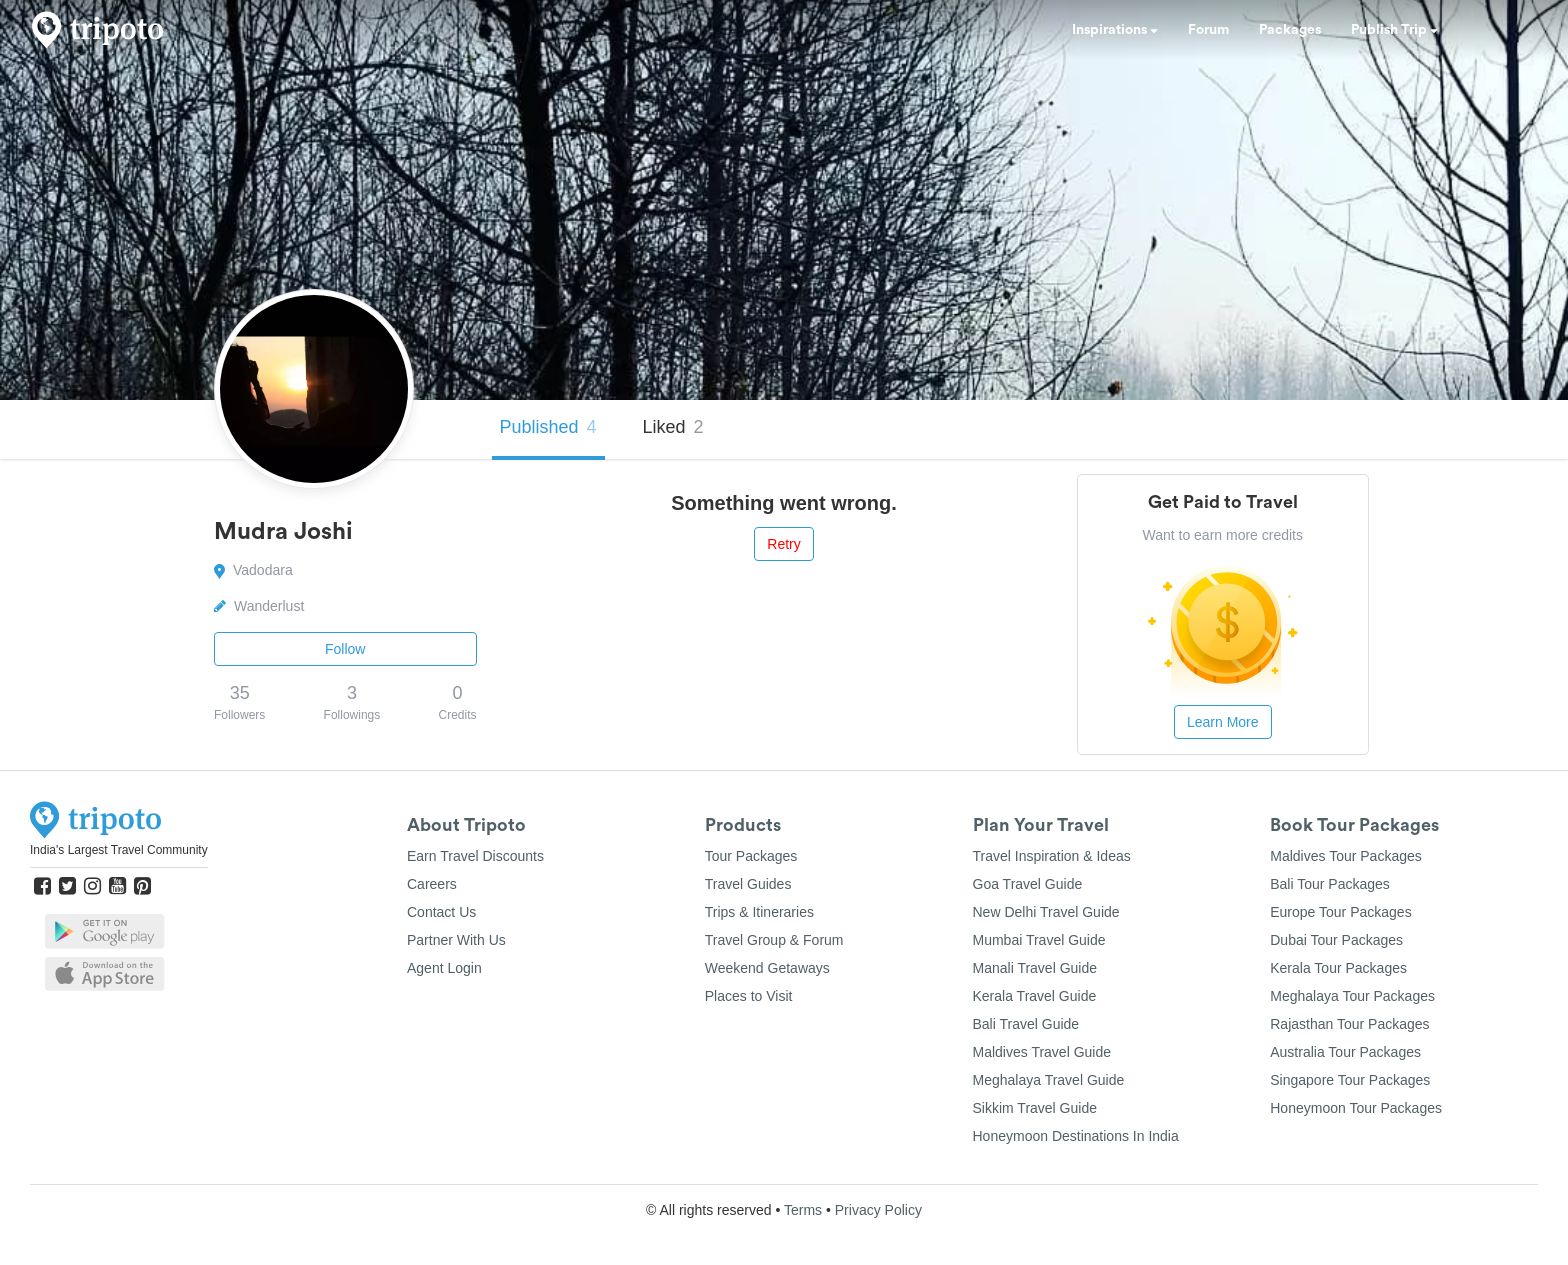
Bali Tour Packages (1330, 884)
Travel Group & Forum (774, 940)
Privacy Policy (878, 1210)
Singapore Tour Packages (1350, 1080)
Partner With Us (456, 940)
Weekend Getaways (767, 968)
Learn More (1223, 722)
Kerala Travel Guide (1035, 996)
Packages (1290, 30)
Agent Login (444, 968)
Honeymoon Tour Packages (1356, 1108)
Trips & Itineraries (759, 912)
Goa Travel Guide (1028, 884)
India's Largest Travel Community (119, 850)
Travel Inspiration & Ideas (1052, 856)
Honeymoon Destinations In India (1076, 1136)
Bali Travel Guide (1026, 1024)
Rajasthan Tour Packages (1349, 1024)
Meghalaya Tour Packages (1352, 996)
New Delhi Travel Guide (1046, 912)
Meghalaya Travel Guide (1049, 1080)
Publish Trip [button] (1394, 30)
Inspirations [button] (1115, 30)
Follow (345, 649)
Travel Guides (748, 884)
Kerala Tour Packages (1338, 968)
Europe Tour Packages (1340, 912)
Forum (1208, 30)
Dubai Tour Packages (1336, 940)
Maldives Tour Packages (1345, 856)
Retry (783, 544)
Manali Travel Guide (1035, 968)
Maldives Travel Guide (1042, 1052)
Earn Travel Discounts (475, 856)
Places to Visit (749, 996)
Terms (803, 1210)
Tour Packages (751, 856)
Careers (432, 884)
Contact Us (441, 912)
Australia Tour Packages (1345, 1052)
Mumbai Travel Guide (1039, 940)
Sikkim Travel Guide (1035, 1108)
